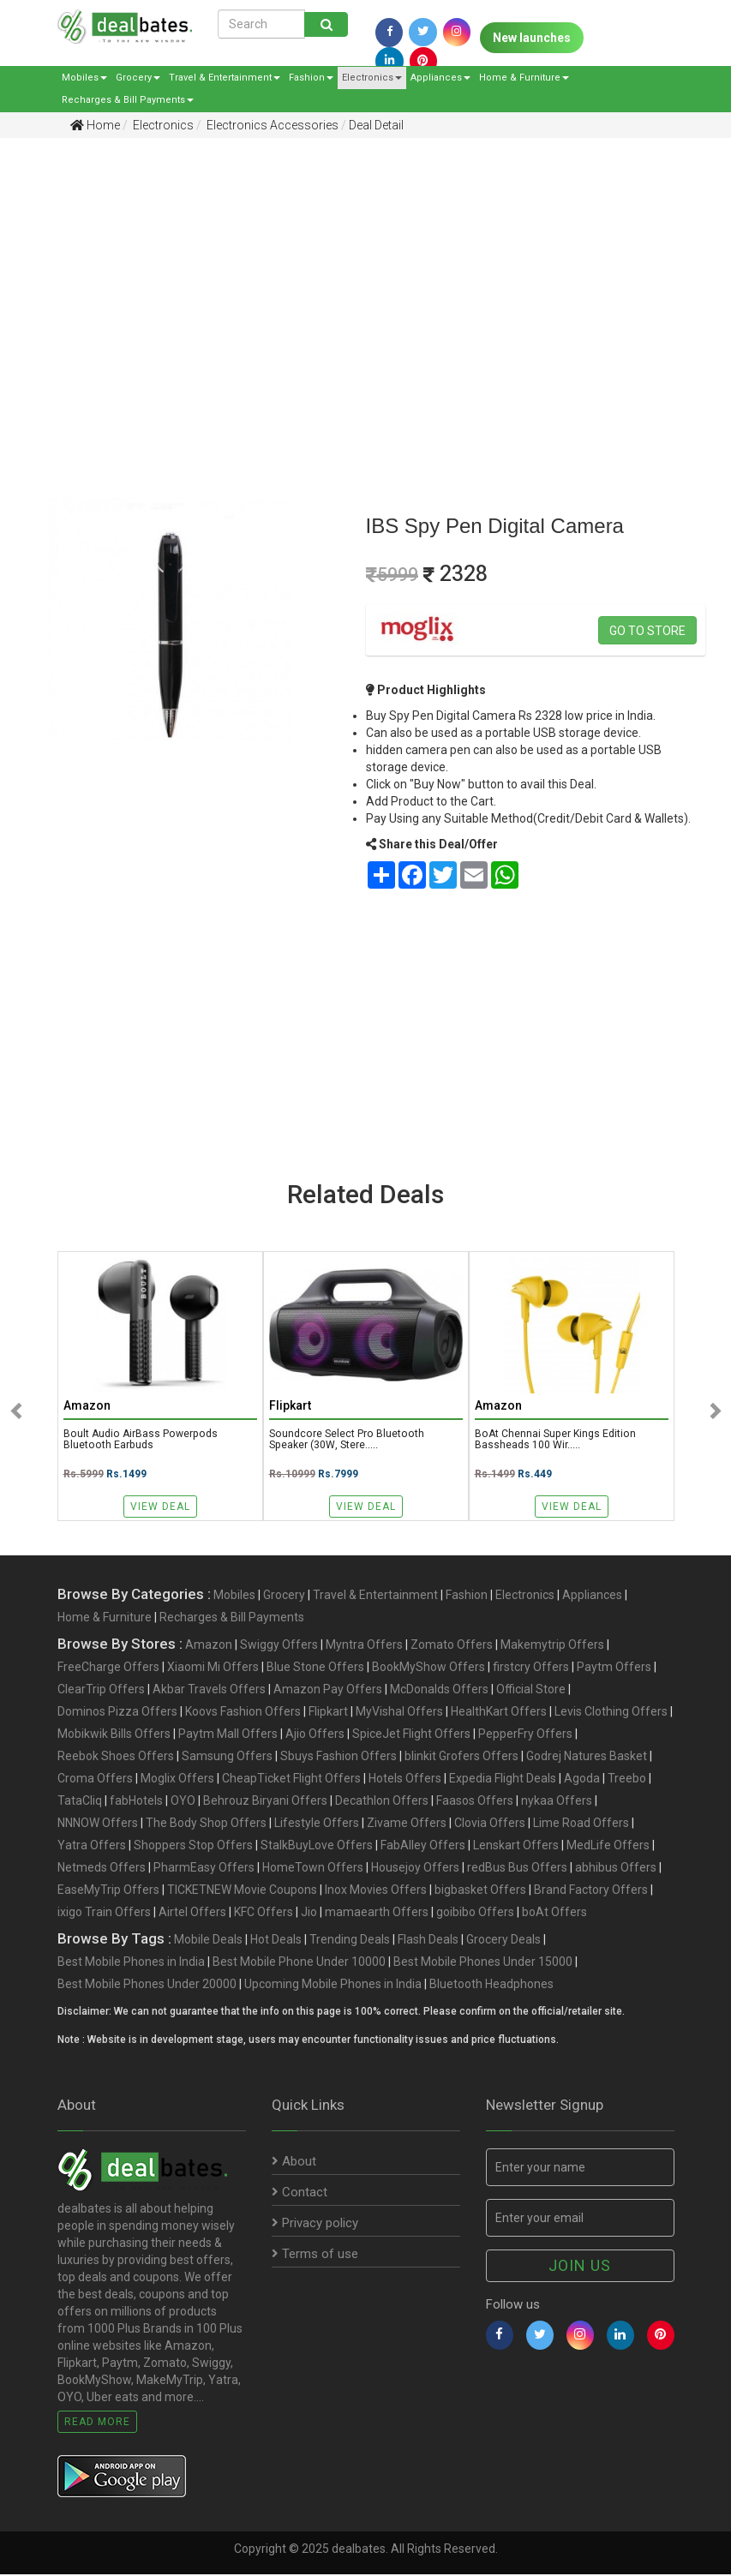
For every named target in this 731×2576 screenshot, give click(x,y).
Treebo (627, 1780)
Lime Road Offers (581, 1824)
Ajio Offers (315, 1735)
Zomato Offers (451, 1646)
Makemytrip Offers (552, 1646)
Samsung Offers (227, 1757)
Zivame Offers (406, 1824)
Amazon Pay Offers (327, 1691)
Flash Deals (428, 1941)
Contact (299, 2194)
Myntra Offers (364, 1646)
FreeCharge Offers (108, 1668)
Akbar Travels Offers (209, 1691)
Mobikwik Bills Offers (114, 1735)
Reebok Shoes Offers (115, 1757)
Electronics (372, 77)
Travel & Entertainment (224, 77)
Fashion (311, 77)
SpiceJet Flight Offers (411, 1735)
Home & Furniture (524, 77)
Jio (309, 1913)
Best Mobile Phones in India (131, 1963)
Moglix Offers (177, 1780)
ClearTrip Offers (101, 1691)
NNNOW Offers (97, 1824)
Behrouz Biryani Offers (265, 1802)
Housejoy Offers (415, 1869)
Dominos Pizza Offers (117, 1713)
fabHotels (136, 1802)
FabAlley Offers (422, 1847)
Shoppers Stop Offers (193, 1847)
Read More (97, 2423)
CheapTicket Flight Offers (291, 1780)
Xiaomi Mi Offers (213, 1668)
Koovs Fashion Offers (243, 1713)
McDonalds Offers (439, 1691)
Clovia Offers (489, 1824)
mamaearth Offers (376, 1913)
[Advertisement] (352, 284)
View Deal (160, 1507)
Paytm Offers (614, 1668)
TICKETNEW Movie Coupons (242, 1891)
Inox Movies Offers (376, 1891)
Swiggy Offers (279, 1646)
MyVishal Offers (399, 1713)
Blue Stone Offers (315, 1668)
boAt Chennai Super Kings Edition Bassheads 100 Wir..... (557, 1440)
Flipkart (328, 1713)
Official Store (531, 1691)
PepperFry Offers (525, 1735)
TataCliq (79, 1802)
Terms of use (315, 2255)
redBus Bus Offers (517, 1869)
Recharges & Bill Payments (128, 99)
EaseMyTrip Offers (108, 1891)
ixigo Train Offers (104, 1913)
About (294, 2163)
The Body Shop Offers (206, 1824)
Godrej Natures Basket (586, 1757)
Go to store (647, 631)
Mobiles (84, 77)
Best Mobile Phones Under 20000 (147, 1985)
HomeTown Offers (312, 1869)
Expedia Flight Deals (502, 1780)
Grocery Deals (503, 1941)
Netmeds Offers (101, 1869)
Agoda (582, 1780)
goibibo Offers (475, 1913)
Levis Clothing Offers (611, 1713)
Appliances (440, 77)
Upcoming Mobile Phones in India (333, 1985)
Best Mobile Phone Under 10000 (299, 1963)
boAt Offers (554, 1913)
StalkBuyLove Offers (317, 1847)
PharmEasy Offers (204, 1869)
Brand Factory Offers (591, 1891)
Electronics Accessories (271, 125)
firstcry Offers (531, 1668)
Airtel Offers (192, 1913)
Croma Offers (95, 1780)
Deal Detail (376, 125)
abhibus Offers (615, 1869)
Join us (579, 2267)
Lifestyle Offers (316, 1824)
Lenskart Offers (516, 1847)
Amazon (208, 1646)
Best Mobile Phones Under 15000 (482, 1963)
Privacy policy (315, 2224)
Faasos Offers (474, 1802)
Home (95, 125)
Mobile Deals (208, 1941)
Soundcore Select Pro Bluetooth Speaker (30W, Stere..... (347, 1440)
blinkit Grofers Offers (461, 1757)
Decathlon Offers (381, 1802)
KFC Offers (263, 1913)
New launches (532, 38)
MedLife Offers (608, 1847)
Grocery (138, 77)
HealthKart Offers (499, 1713)
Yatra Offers (91, 1847)
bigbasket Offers (480, 1891)
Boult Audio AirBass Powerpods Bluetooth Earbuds (143, 1440)
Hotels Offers (404, 1780)
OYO (183, 1802)
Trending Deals (349, 1941)
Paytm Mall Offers (228, 1735)
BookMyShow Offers (428, 1668)
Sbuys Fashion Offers (338, 1757)
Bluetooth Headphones (491, 1985)
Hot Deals (276, 1941)
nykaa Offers (556, 1802)
